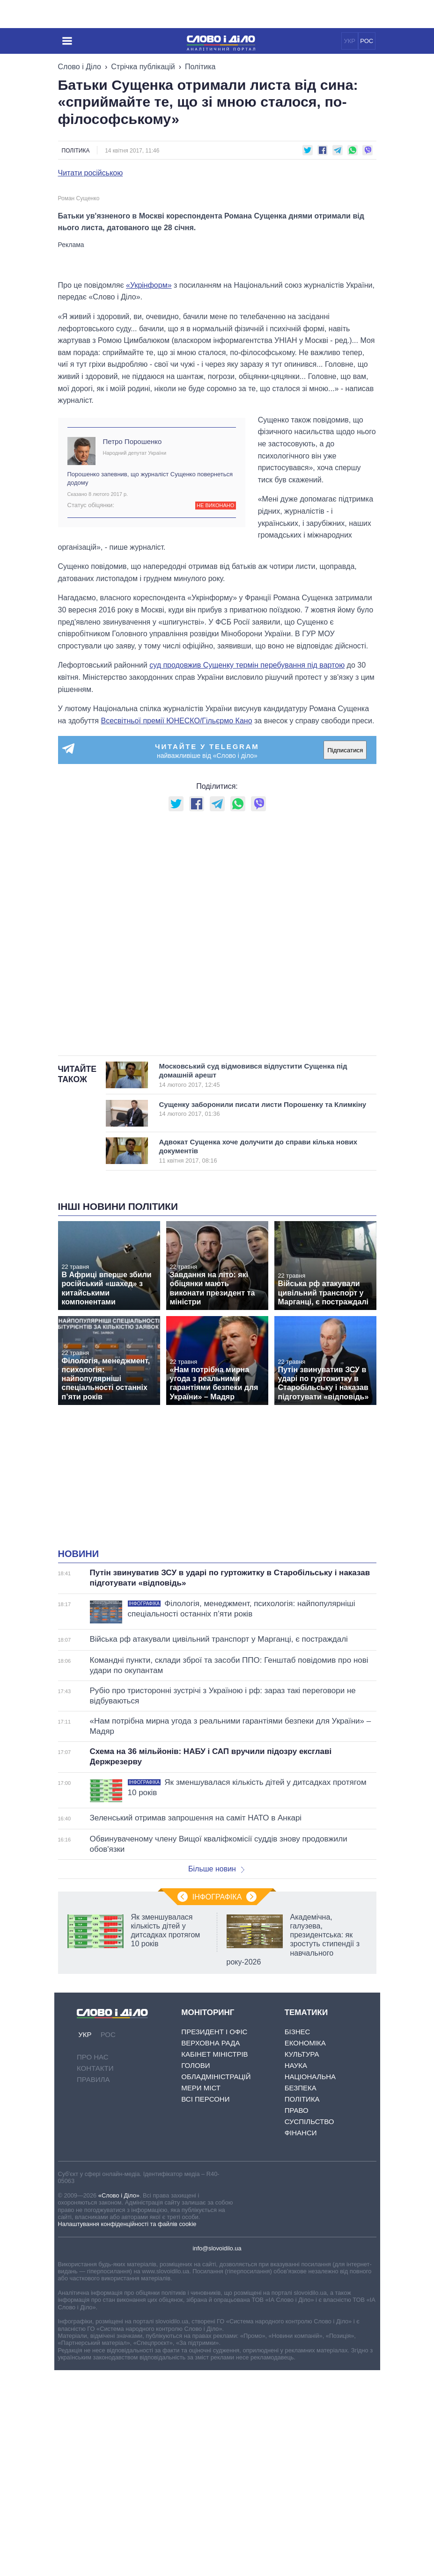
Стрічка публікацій (143, 67)
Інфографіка (217, 2103)
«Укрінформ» (149, 491)
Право (297, 2316)
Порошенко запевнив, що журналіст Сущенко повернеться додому (150, 684)
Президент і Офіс (214, 2237)
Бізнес (297, 2237)
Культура (302, 2260)
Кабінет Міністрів (214, 2260)
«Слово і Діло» (119, 2401)
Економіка (305, 2249)
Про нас (93, 2263)
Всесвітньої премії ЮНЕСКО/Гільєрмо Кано (176, 927)
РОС (366, 41)
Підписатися (345, 956)
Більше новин (216, 2075)
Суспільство (309, 2327)
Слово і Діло (79, 67)
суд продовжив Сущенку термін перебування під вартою (247, 871)
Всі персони (205, 2305)
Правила (93, 2285)
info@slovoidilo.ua (216, 2454)
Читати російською (90, 173)
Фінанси (301, 2339)
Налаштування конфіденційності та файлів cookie (127, 2429)
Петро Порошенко (132, 647)
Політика (200, 67)
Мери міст (201, 2294)
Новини (78, 1759)
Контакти (95, 2274)
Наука (296, 2271)
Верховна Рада (210, 2249)
